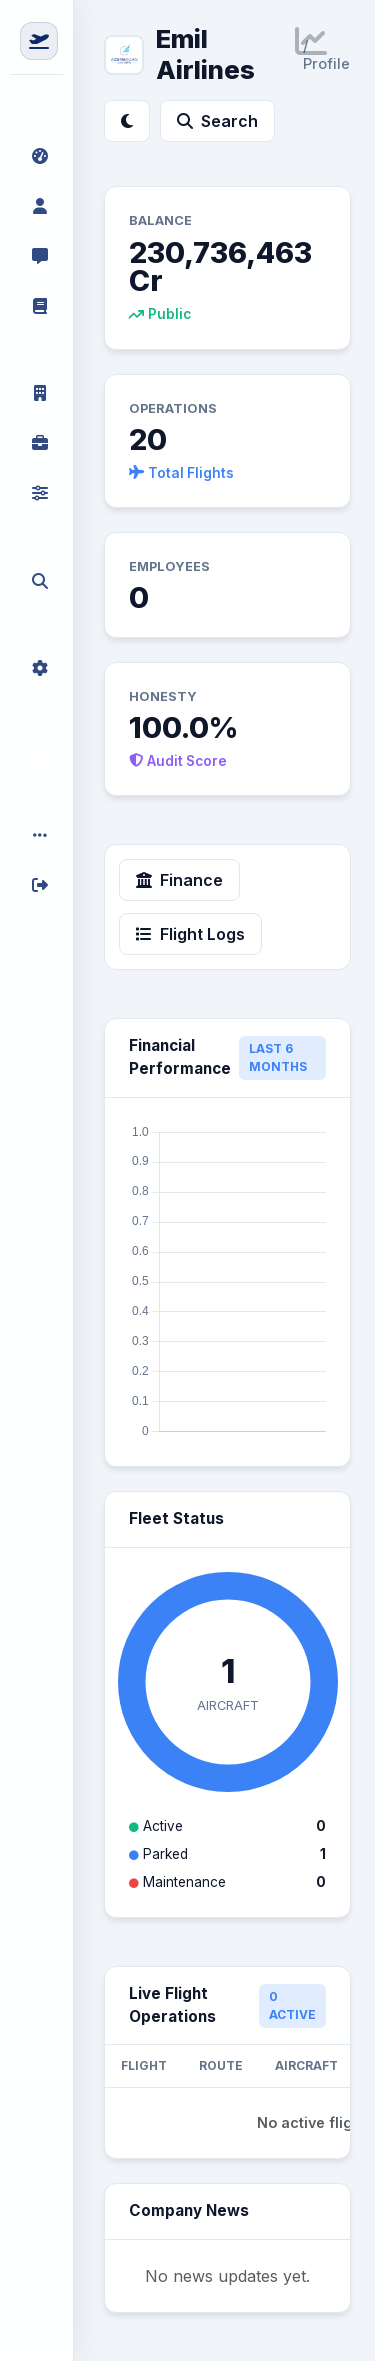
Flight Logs (190, 934)
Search (217, 121)
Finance (179, 880)
